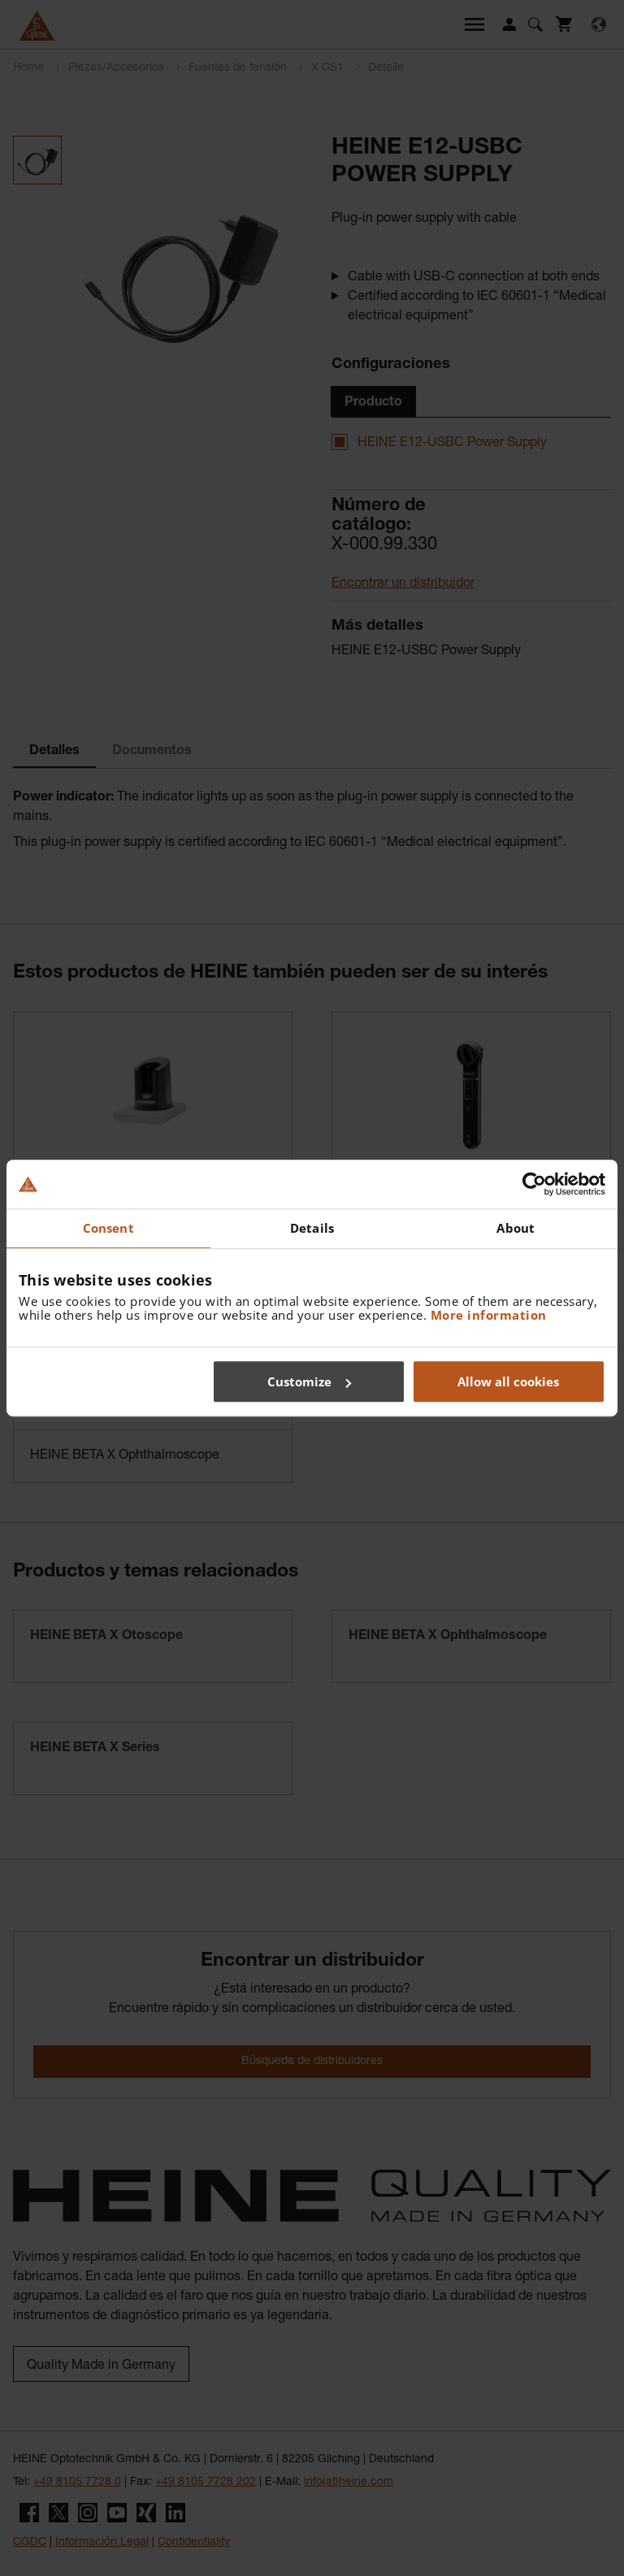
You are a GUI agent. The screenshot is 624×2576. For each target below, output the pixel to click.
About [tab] (515, 1228)
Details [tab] (312, 1228)
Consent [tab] (108, 1228)
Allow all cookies (508, 1381)
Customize (309, 1381)
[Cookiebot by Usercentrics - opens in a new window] (534, 1184)
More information (489, 1315)
